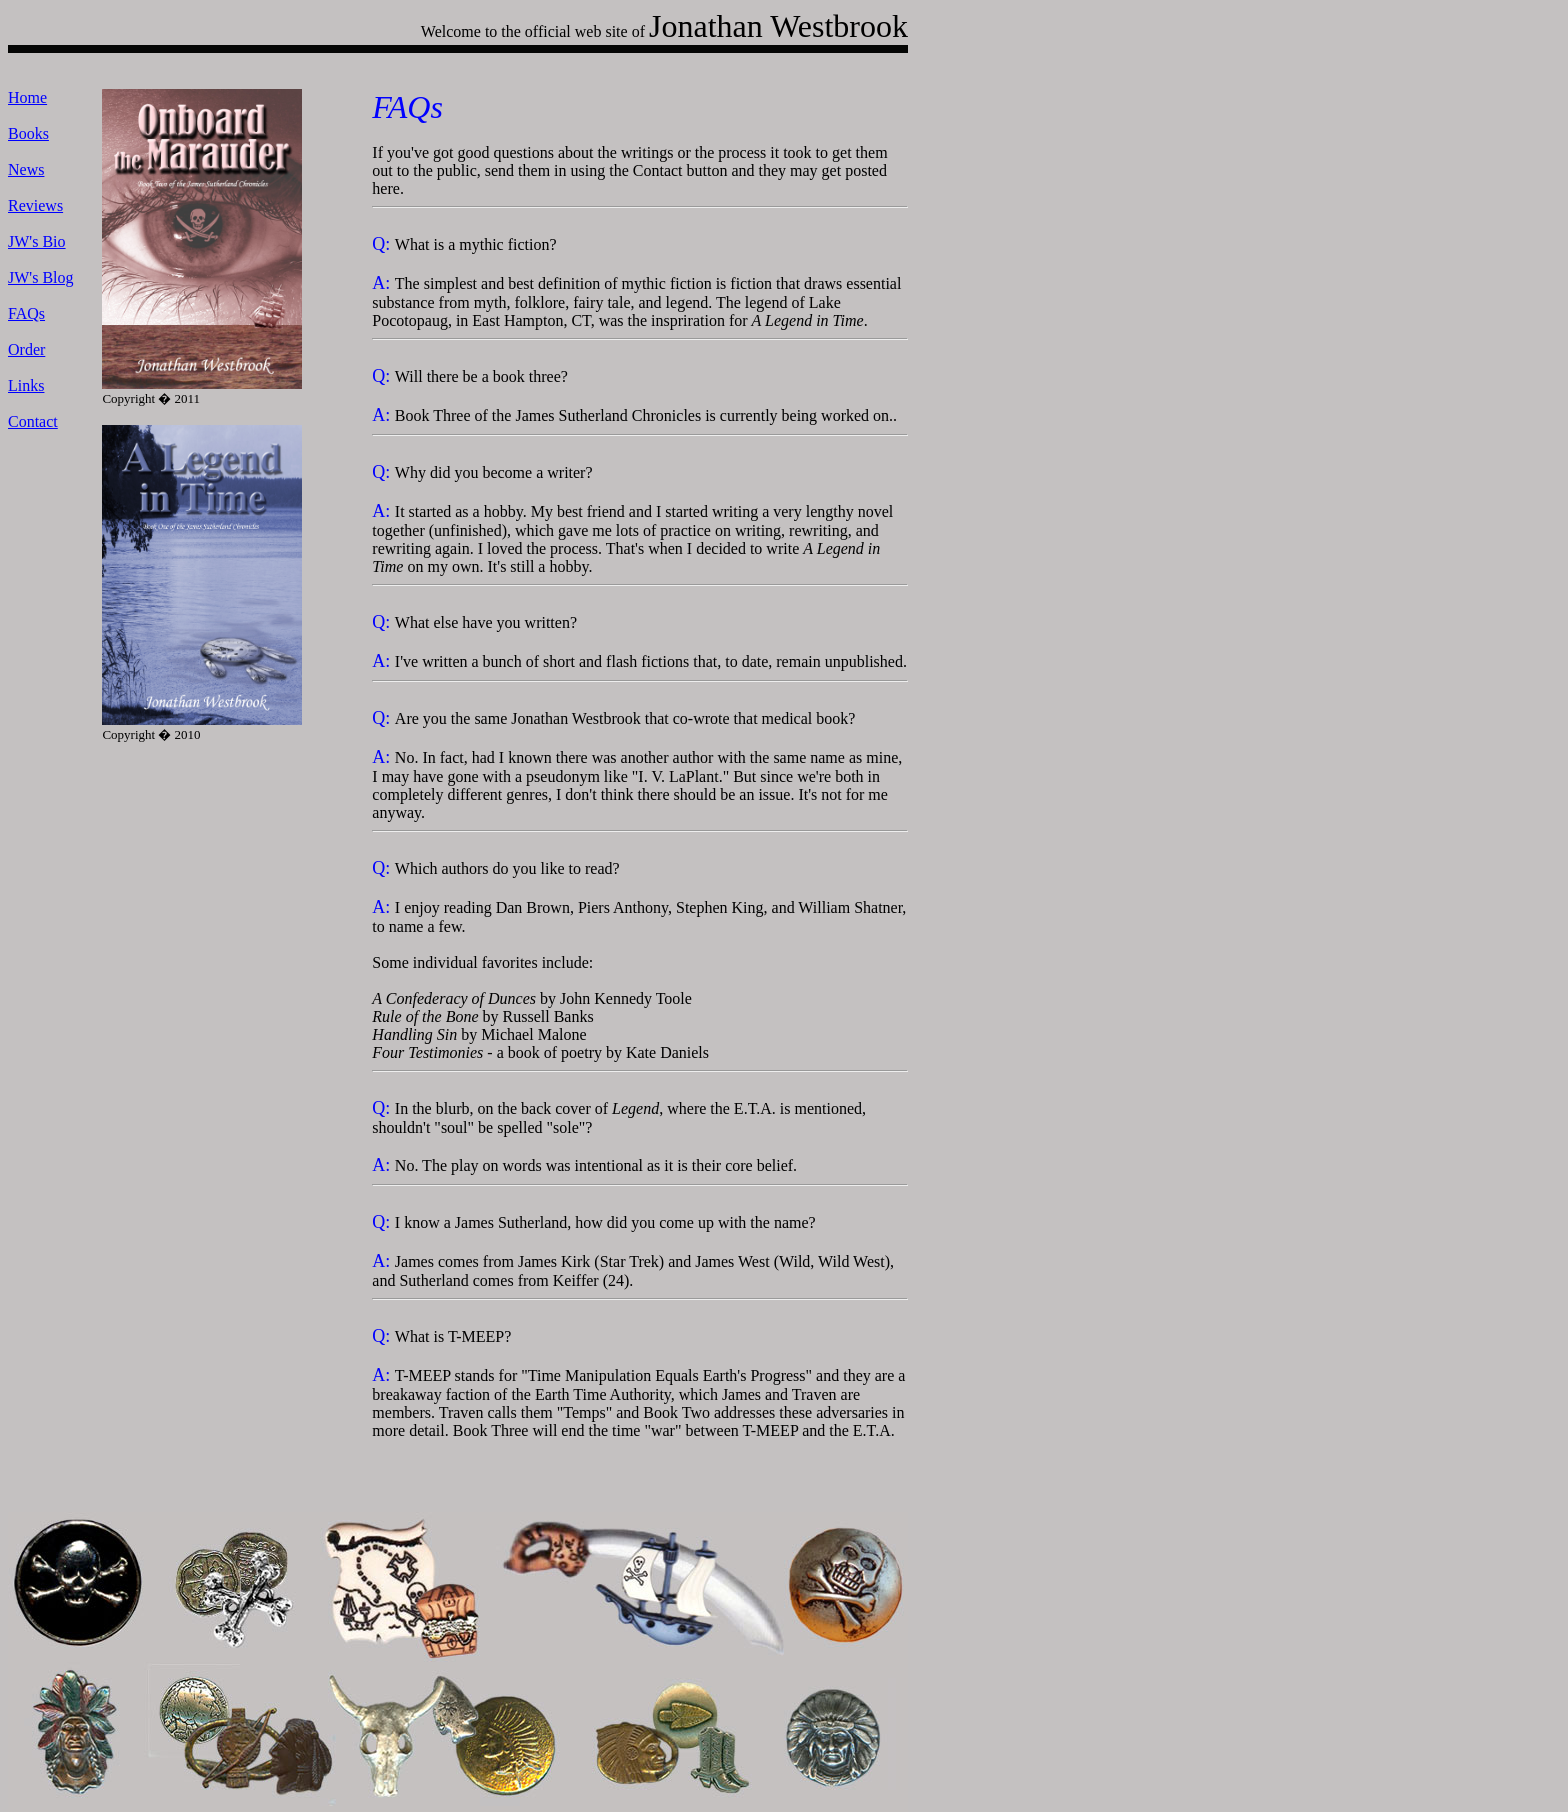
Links (26, 385)
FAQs (26, 313)
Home (27, 97)
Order (26, 349)
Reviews (35, 205)
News (26, 169)
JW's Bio (37, 241)
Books (28, 133)
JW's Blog (41, 277)
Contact (33, 421)
